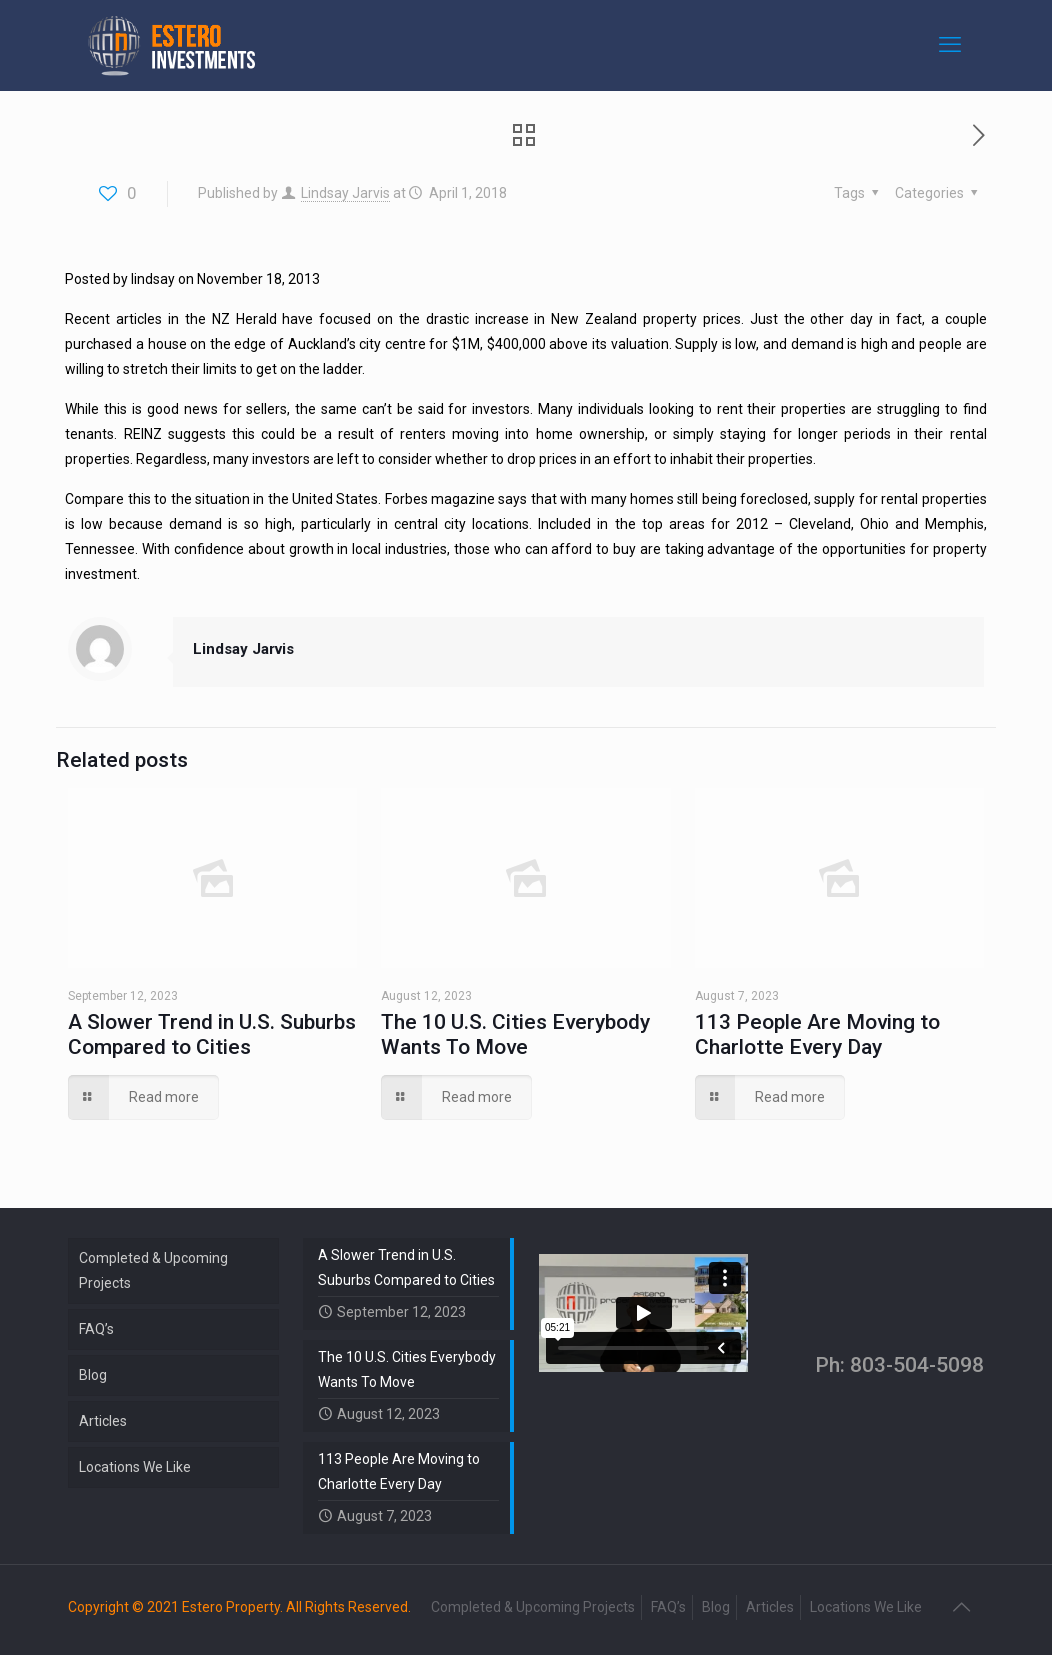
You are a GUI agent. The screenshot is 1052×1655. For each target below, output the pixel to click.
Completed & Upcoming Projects (153, 1270)
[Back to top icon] (963, 1607)
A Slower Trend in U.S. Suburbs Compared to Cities (212, 1034)
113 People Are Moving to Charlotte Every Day (817, 1034)
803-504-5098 (917, 1365)
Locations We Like (135, 1467)
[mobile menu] (952, 45)
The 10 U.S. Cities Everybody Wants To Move (515, 1034)
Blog (93, 1375)
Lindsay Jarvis (345, 193)
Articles (103, 1421)
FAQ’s (96, 1329)
